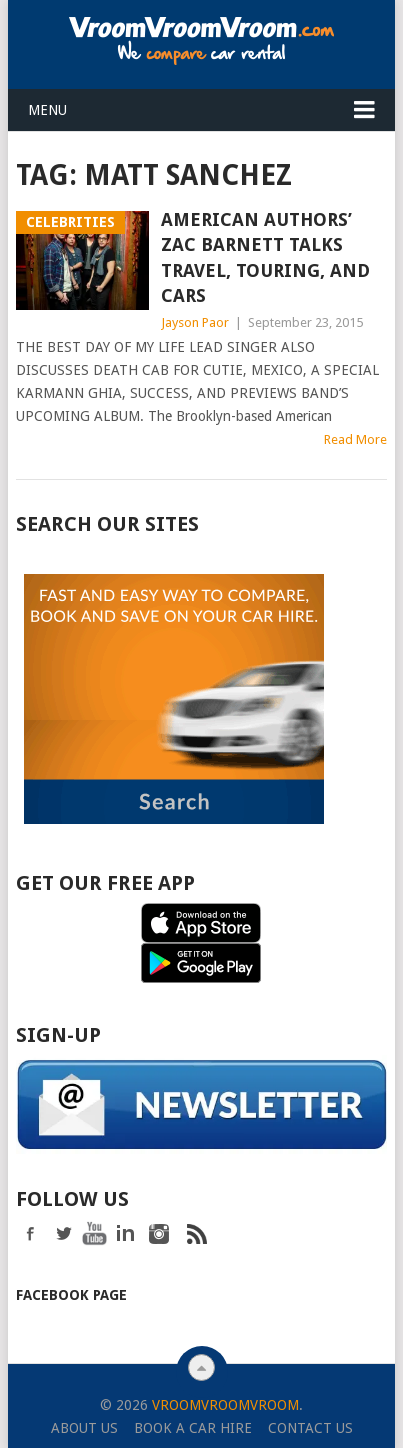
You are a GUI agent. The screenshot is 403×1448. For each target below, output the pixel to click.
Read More (355, 439)
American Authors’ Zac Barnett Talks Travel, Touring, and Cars (265, 257)
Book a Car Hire (193, 1426)
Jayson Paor (195, 322)
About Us (84, 1426)
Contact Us (310, 1426)
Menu (47, 110)
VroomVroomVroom (225, 1403)
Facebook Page (71, 1293)
